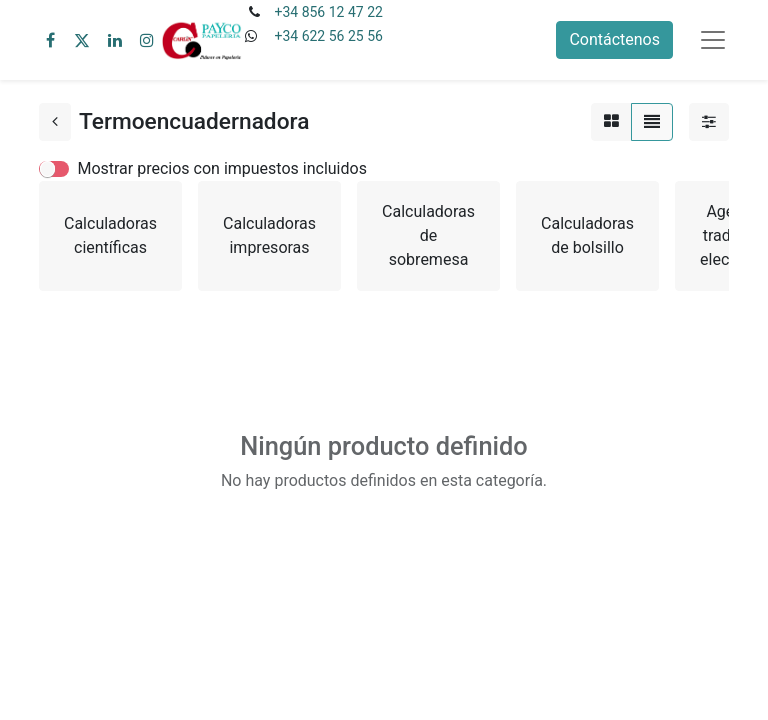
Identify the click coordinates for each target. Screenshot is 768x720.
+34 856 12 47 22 (328, 12)
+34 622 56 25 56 (328, 36)
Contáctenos (614, 39)
